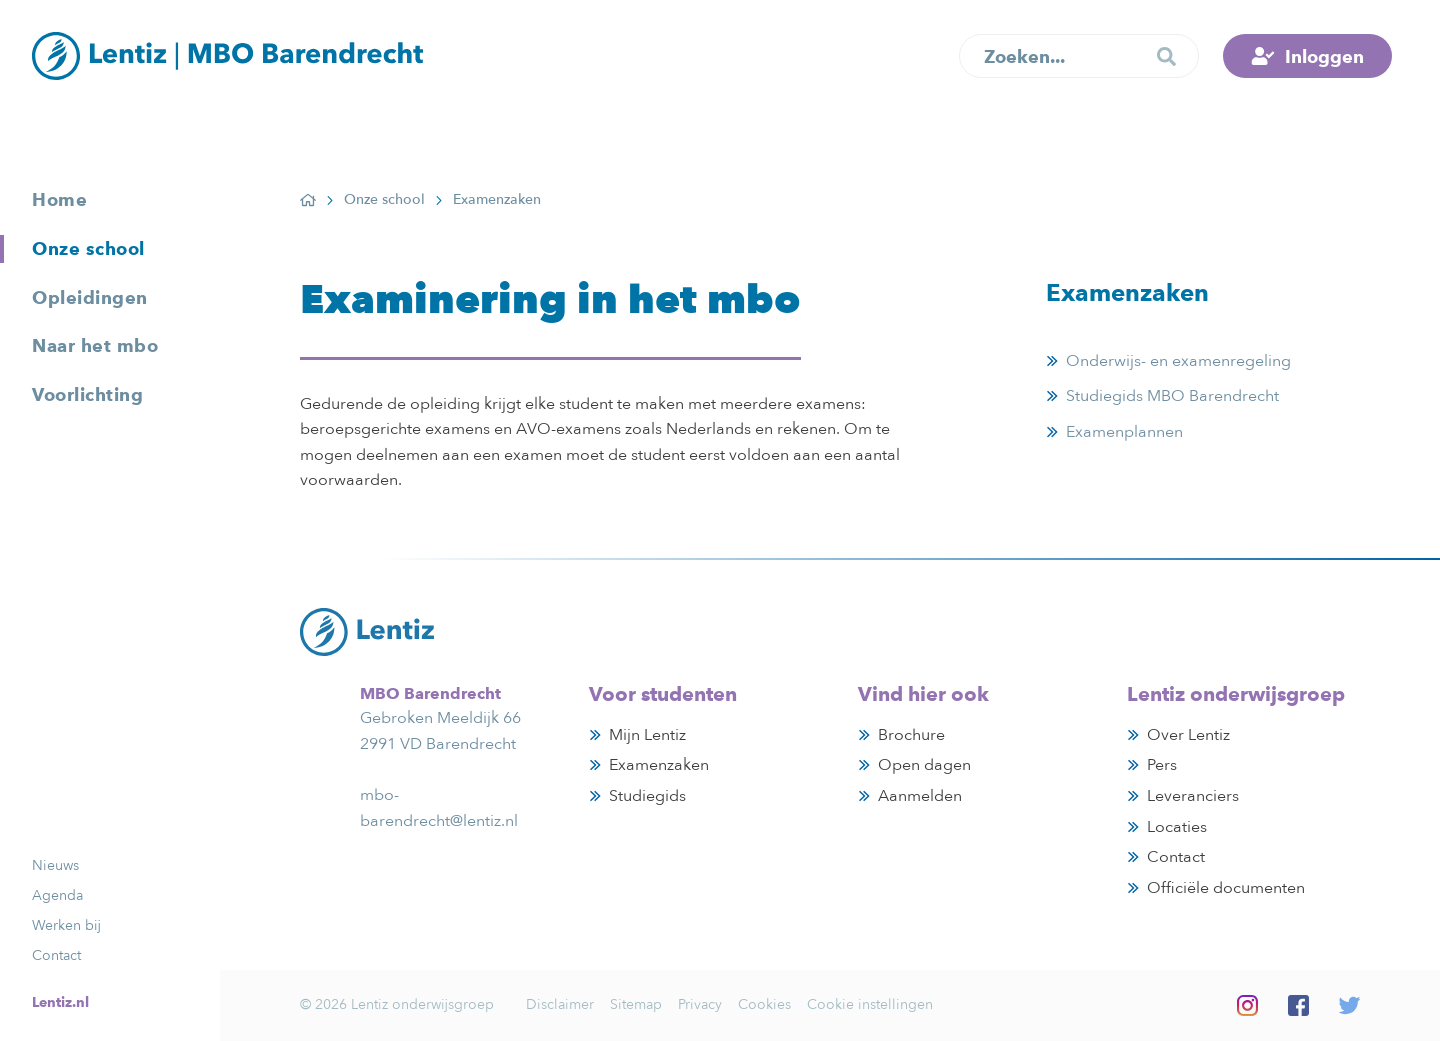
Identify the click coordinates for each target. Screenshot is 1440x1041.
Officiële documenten (1226, 888)
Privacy (700, 1004)
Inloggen (1324, 56)
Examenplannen (1124, 434)
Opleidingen (90, 297)
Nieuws (55, 865)
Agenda (57, 895)
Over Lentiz (1188, 735)
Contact (56, 955)
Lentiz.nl (60, 1002)
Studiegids (647, 796)
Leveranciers (1193, 796)
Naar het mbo (95, 345)
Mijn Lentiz (647, 735)
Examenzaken (659, 765)
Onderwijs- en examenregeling (1178, 361)
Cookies (764, 1004)
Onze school (88, 248)
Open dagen (924, 765)
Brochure (911, 735)
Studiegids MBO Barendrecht (1172, 396)
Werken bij (66, 925)
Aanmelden (920, 796)
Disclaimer (560, 1004)
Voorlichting (87, 394)
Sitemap (636, 1004)
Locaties (1177, 827)
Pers (1162, 765)
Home (59, 199)
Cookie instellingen (870, 1004)
